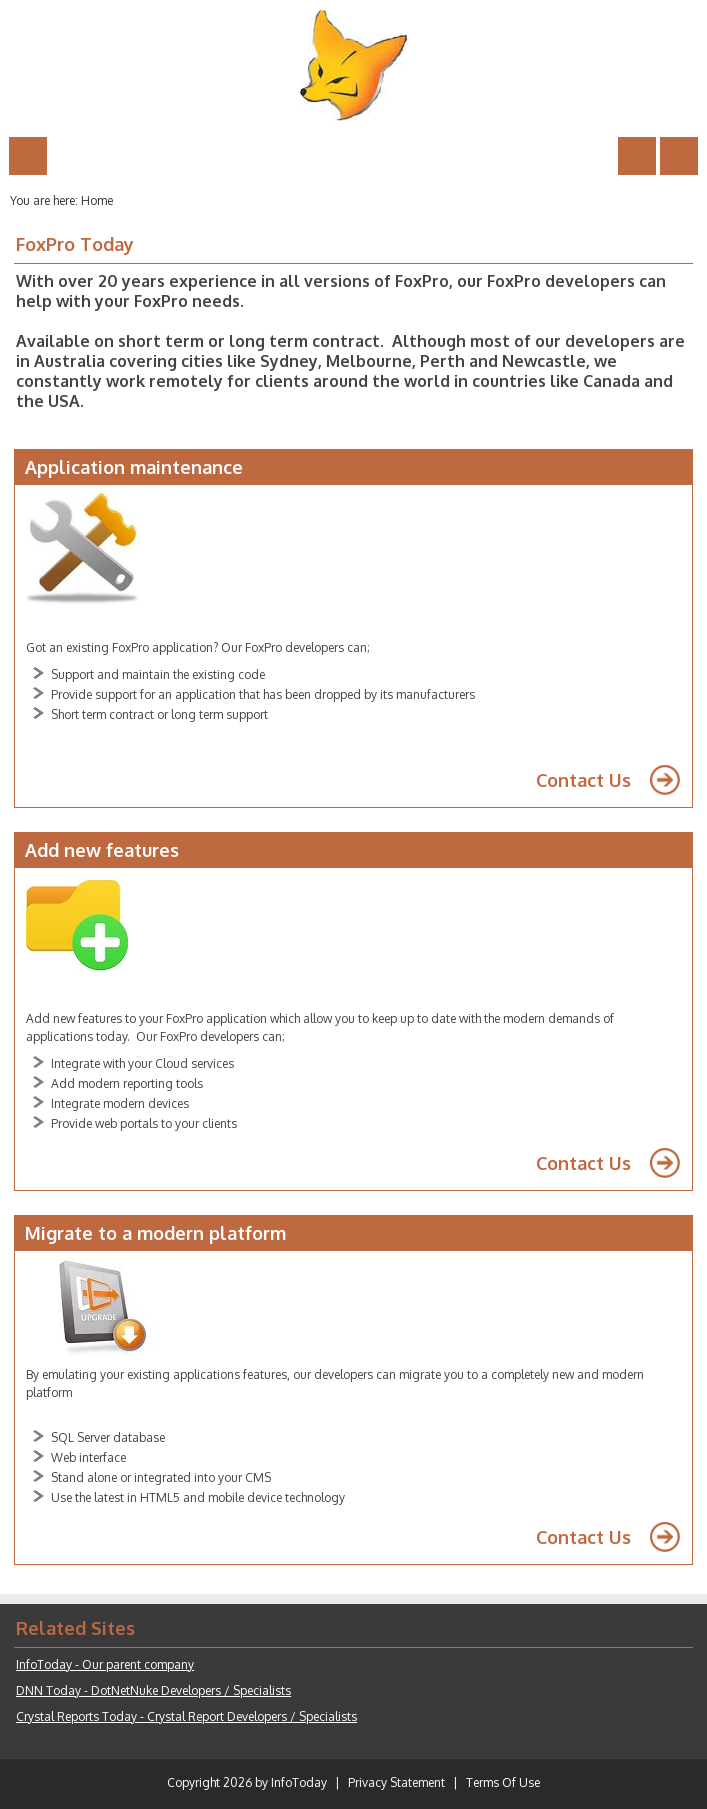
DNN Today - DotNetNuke (153, 1690)
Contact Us (583, 780)
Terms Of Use (503, 1782)
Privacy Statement (396, 1782)
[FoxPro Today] (354, 65)
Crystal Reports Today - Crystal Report (186, 1716)
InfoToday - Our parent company (105, 1664)
